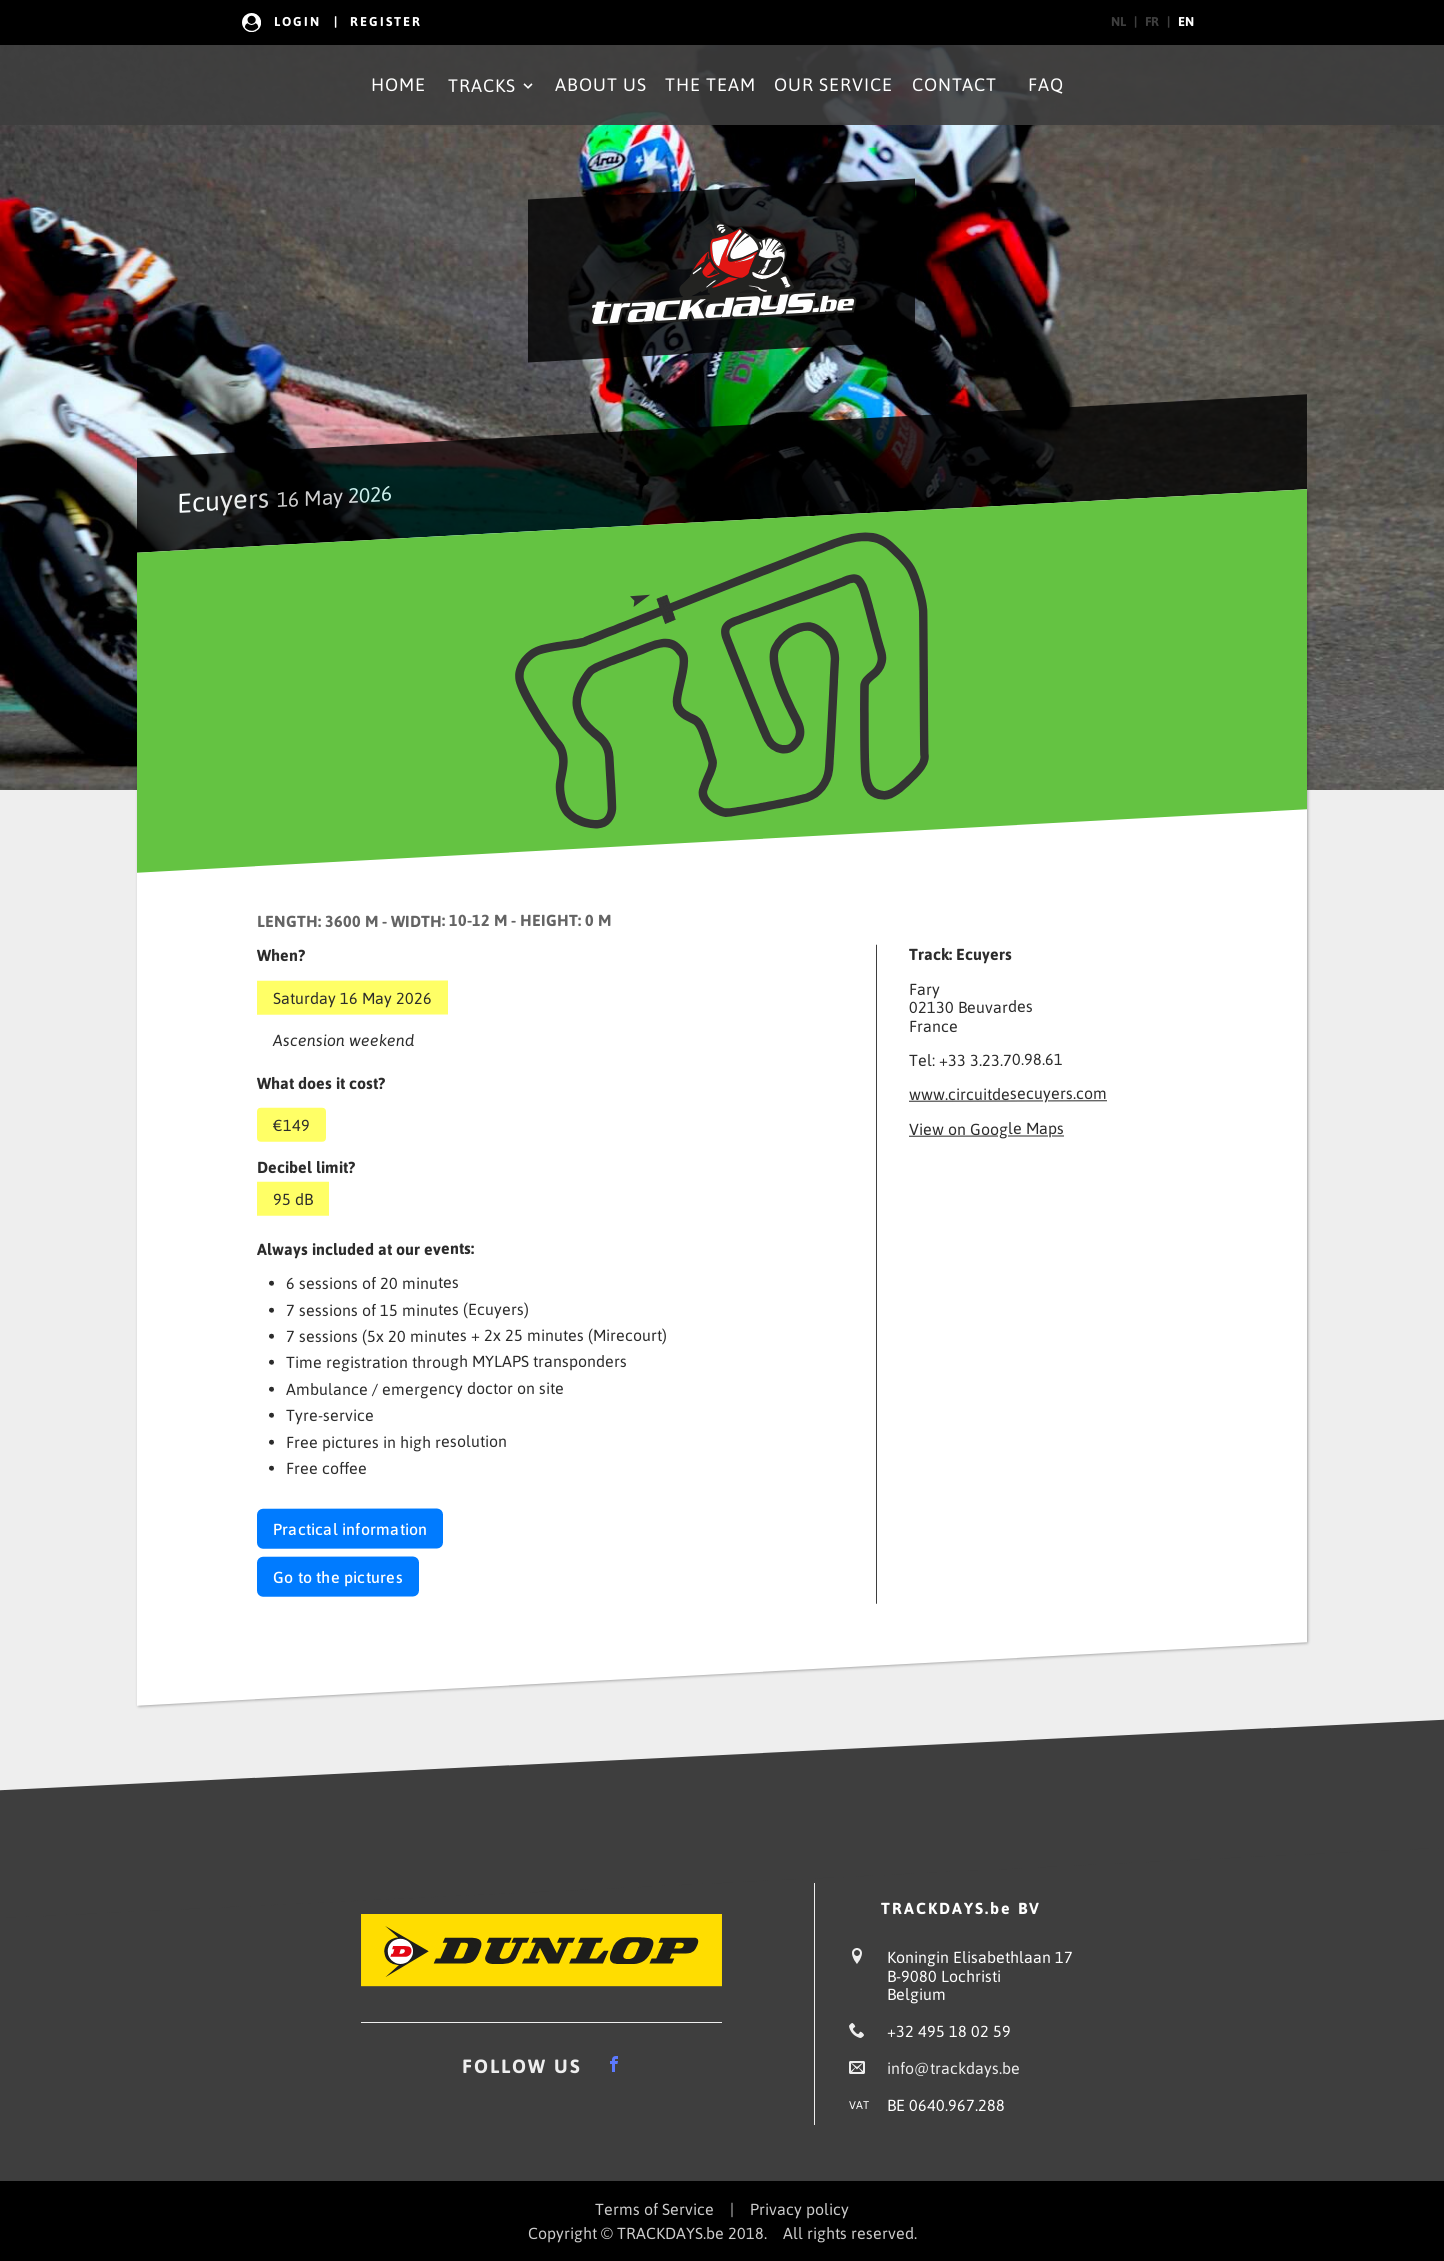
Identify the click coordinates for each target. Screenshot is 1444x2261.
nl (1118, 21)
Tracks (491, 86)
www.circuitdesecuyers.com (1008, 1094)
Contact (954, 84)
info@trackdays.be (953, 2068)
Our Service (833, 84)
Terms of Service (654, 2209)
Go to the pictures (338, 1577)
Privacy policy (799, 2209)
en (1186, 21)
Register (386, 21)
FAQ (1046, 84)
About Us (601, 84)
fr (1152, 21)
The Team (710, 84)
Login (297, 21)
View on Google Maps (986, 1128)
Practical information (350, 1529)
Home (398, 84)
